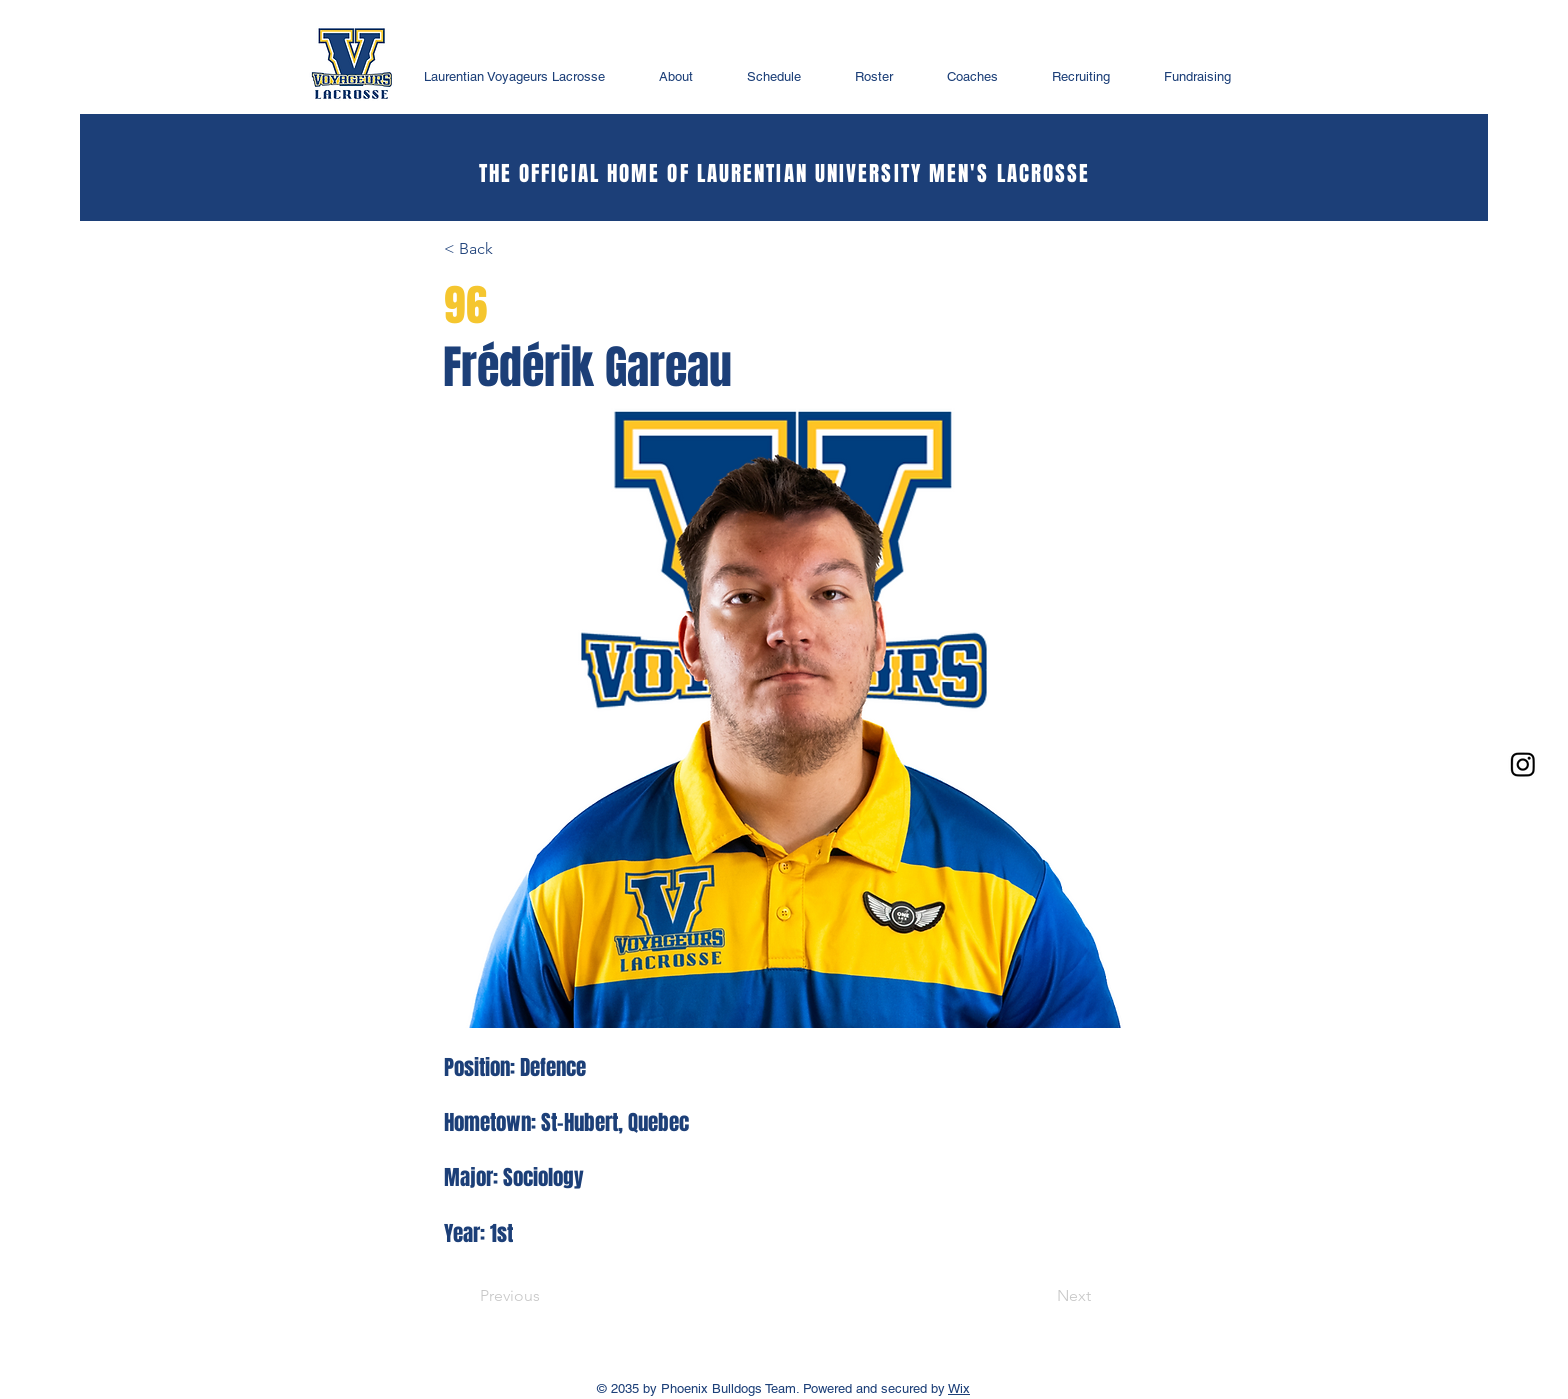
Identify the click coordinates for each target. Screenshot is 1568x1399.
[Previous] (510, 1296)
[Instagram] (1523, 764)
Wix (959, 1388)
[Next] (1074, 1296)
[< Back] (510, 249)
